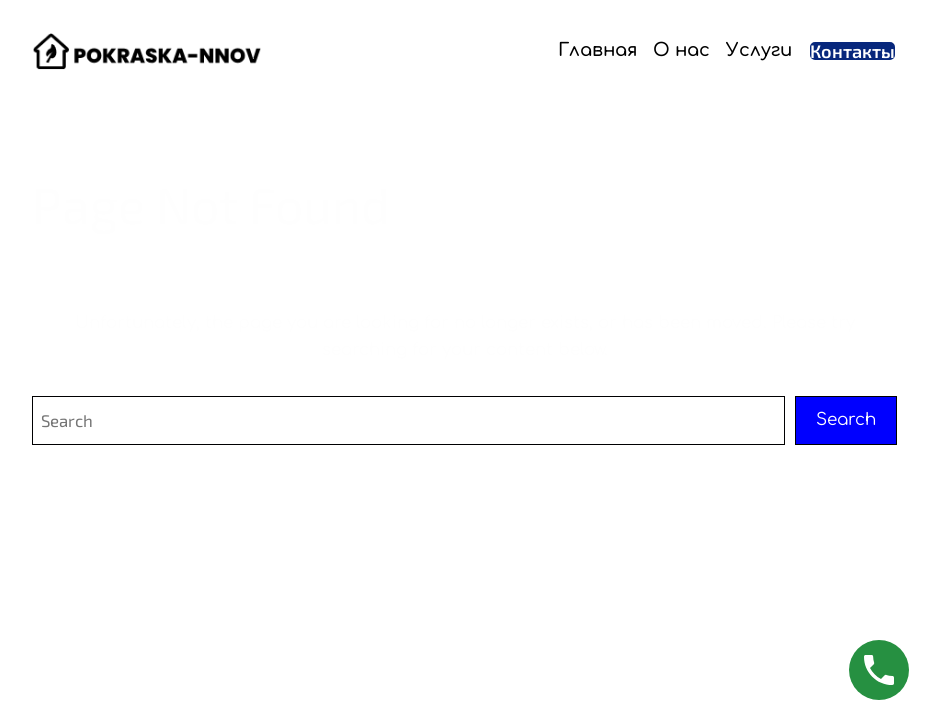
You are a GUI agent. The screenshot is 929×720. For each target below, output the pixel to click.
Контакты (852, 51)
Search (846, 419)
